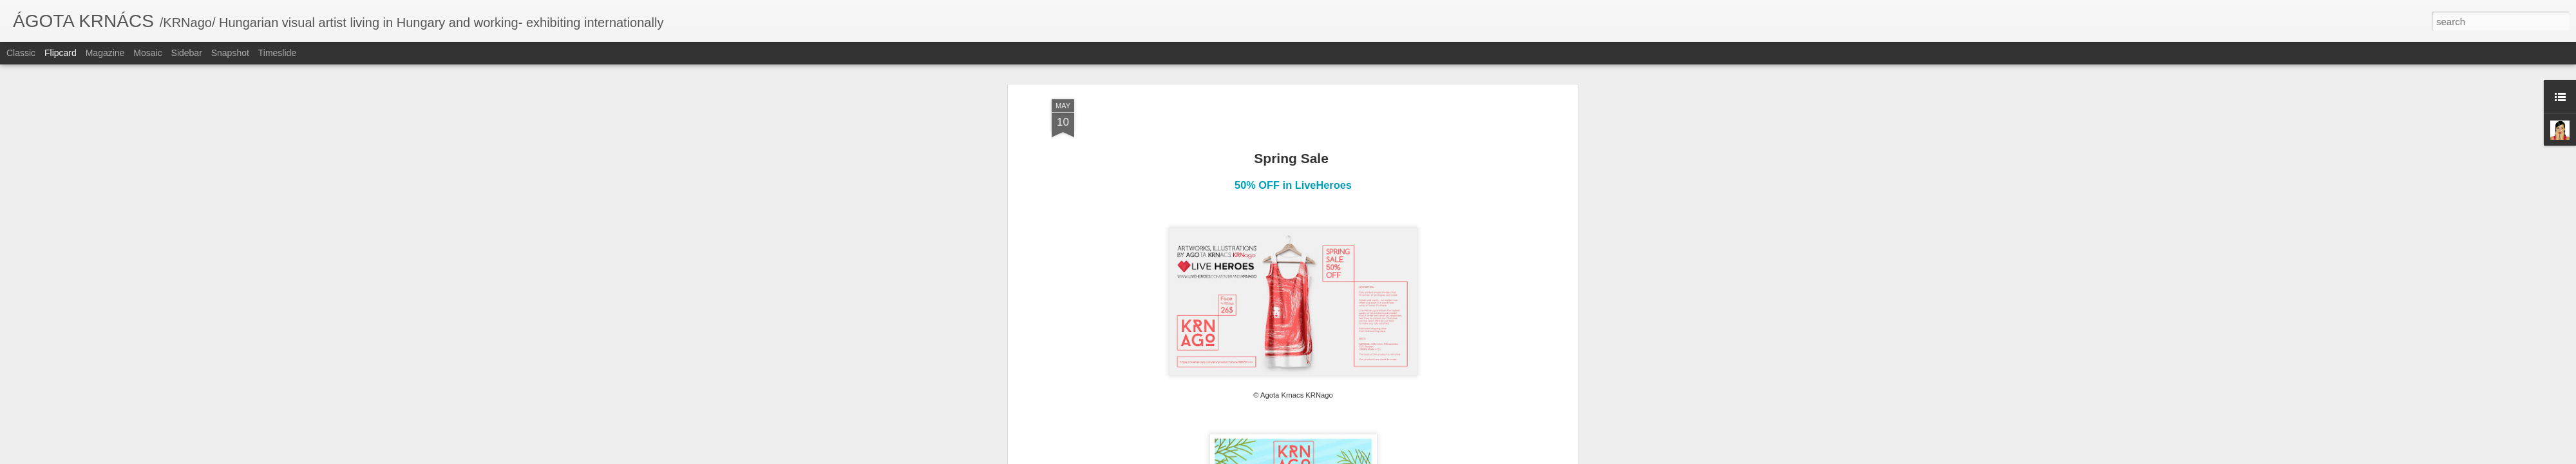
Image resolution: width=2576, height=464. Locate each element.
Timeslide (277, 53)
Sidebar (186, 53)
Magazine (105, 53)
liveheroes (1317, 285)
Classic (20, 53)
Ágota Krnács (1345, 268)
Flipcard (60, 53)
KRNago (1275, 285)
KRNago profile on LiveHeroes (1294, 250)
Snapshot (230, 53)
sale (1351, 285)
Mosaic (147, 53)
